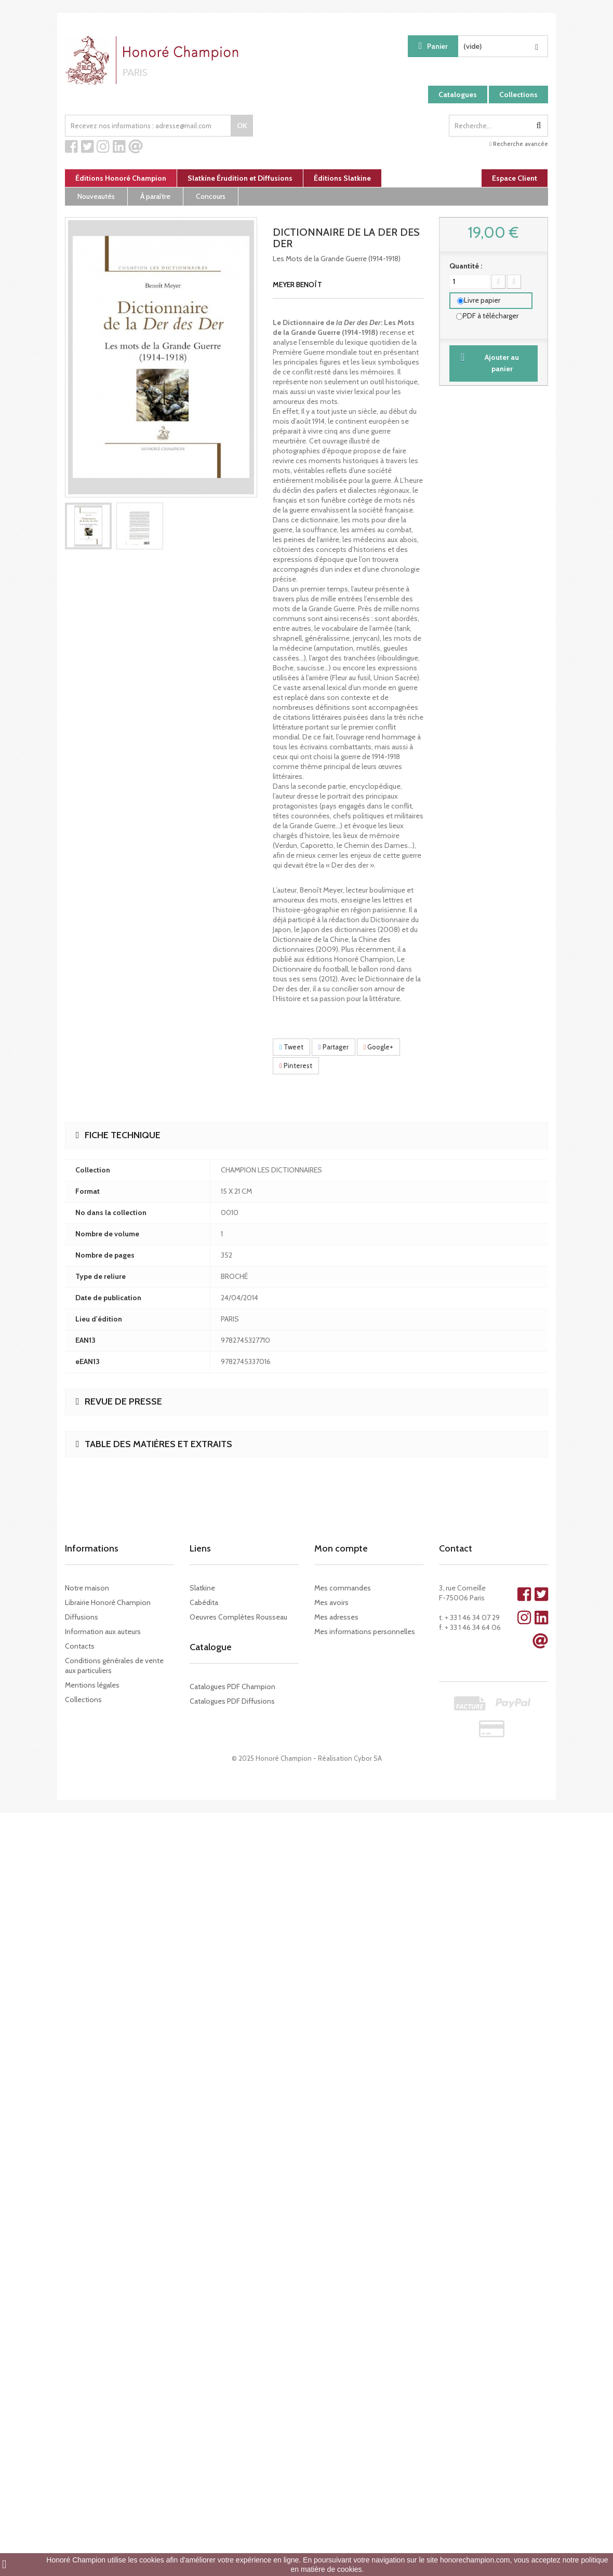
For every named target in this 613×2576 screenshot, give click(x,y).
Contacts (80, 1646)
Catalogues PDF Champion (232, 1686)
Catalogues (457, 94)
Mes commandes (342, 1588)
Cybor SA (368, 1758)
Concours (210, 196)
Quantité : (465, 266)
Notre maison (87, 1588)
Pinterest (295, 1065)
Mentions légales (92, 1685)
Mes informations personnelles (364, 1631)
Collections (518, 94)
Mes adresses (336, 1617)
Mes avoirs (331, 1602)
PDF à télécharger (490, 315)
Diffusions (81, 1617)
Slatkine (202, 1588)
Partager (333, 1047)
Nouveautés (96, 196)
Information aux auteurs (103, 1631)
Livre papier (482, 300)
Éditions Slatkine (342, 178)
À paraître (155, 196)
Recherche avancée (518, 143)
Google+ (379, 1047)
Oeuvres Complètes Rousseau (238, 1617)
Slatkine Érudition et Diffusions (240, 178)
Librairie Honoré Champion (108, 1602)
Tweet (291, 1047)
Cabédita (204, 1602)
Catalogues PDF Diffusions (232, 1701)
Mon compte (341, 1548)
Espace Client (514, 178)
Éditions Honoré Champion (120, 178)
